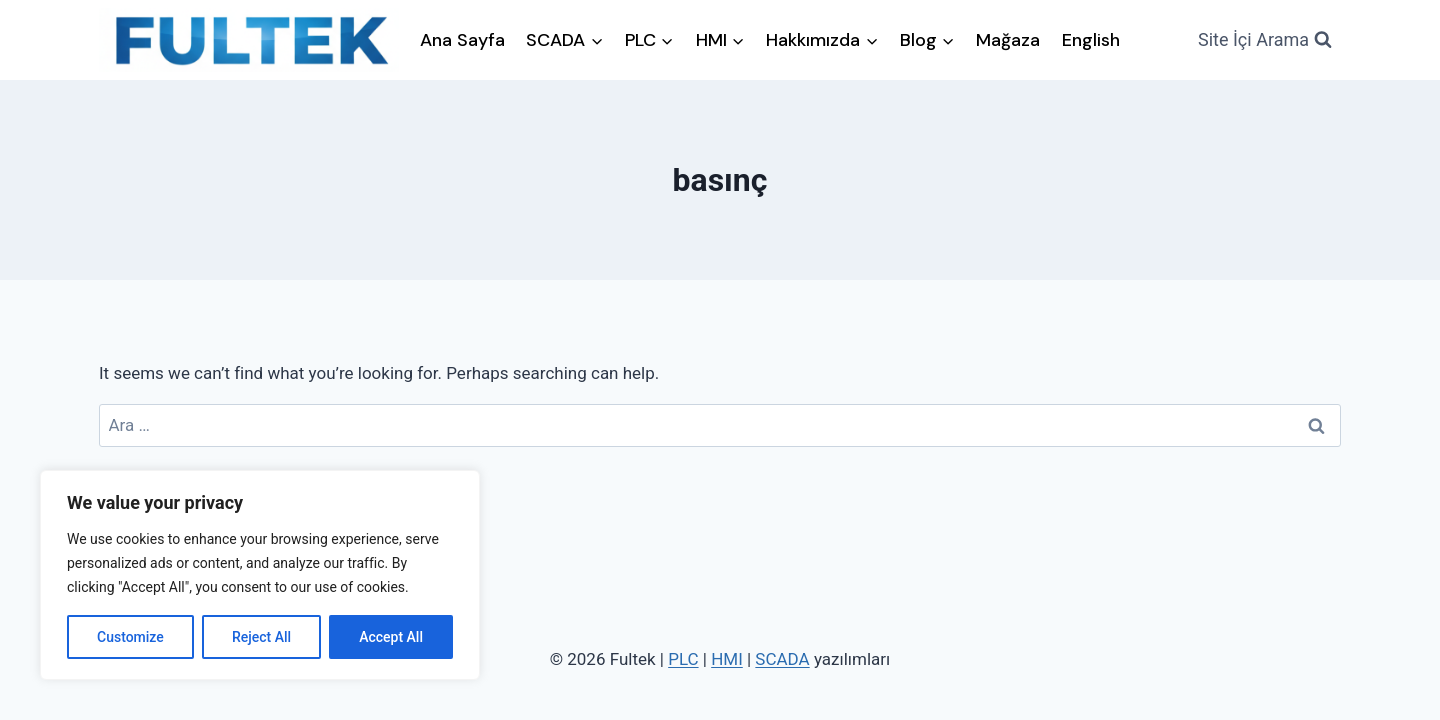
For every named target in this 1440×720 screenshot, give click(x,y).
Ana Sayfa (462, 40)
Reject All (261, 637)
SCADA (782, 659)
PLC (683, 659)
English (1091, 40)
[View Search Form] (1265, 40)
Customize (130, 637)
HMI (727, 659)
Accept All (391, 637)
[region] (260, 575)
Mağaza (1008, 40)
